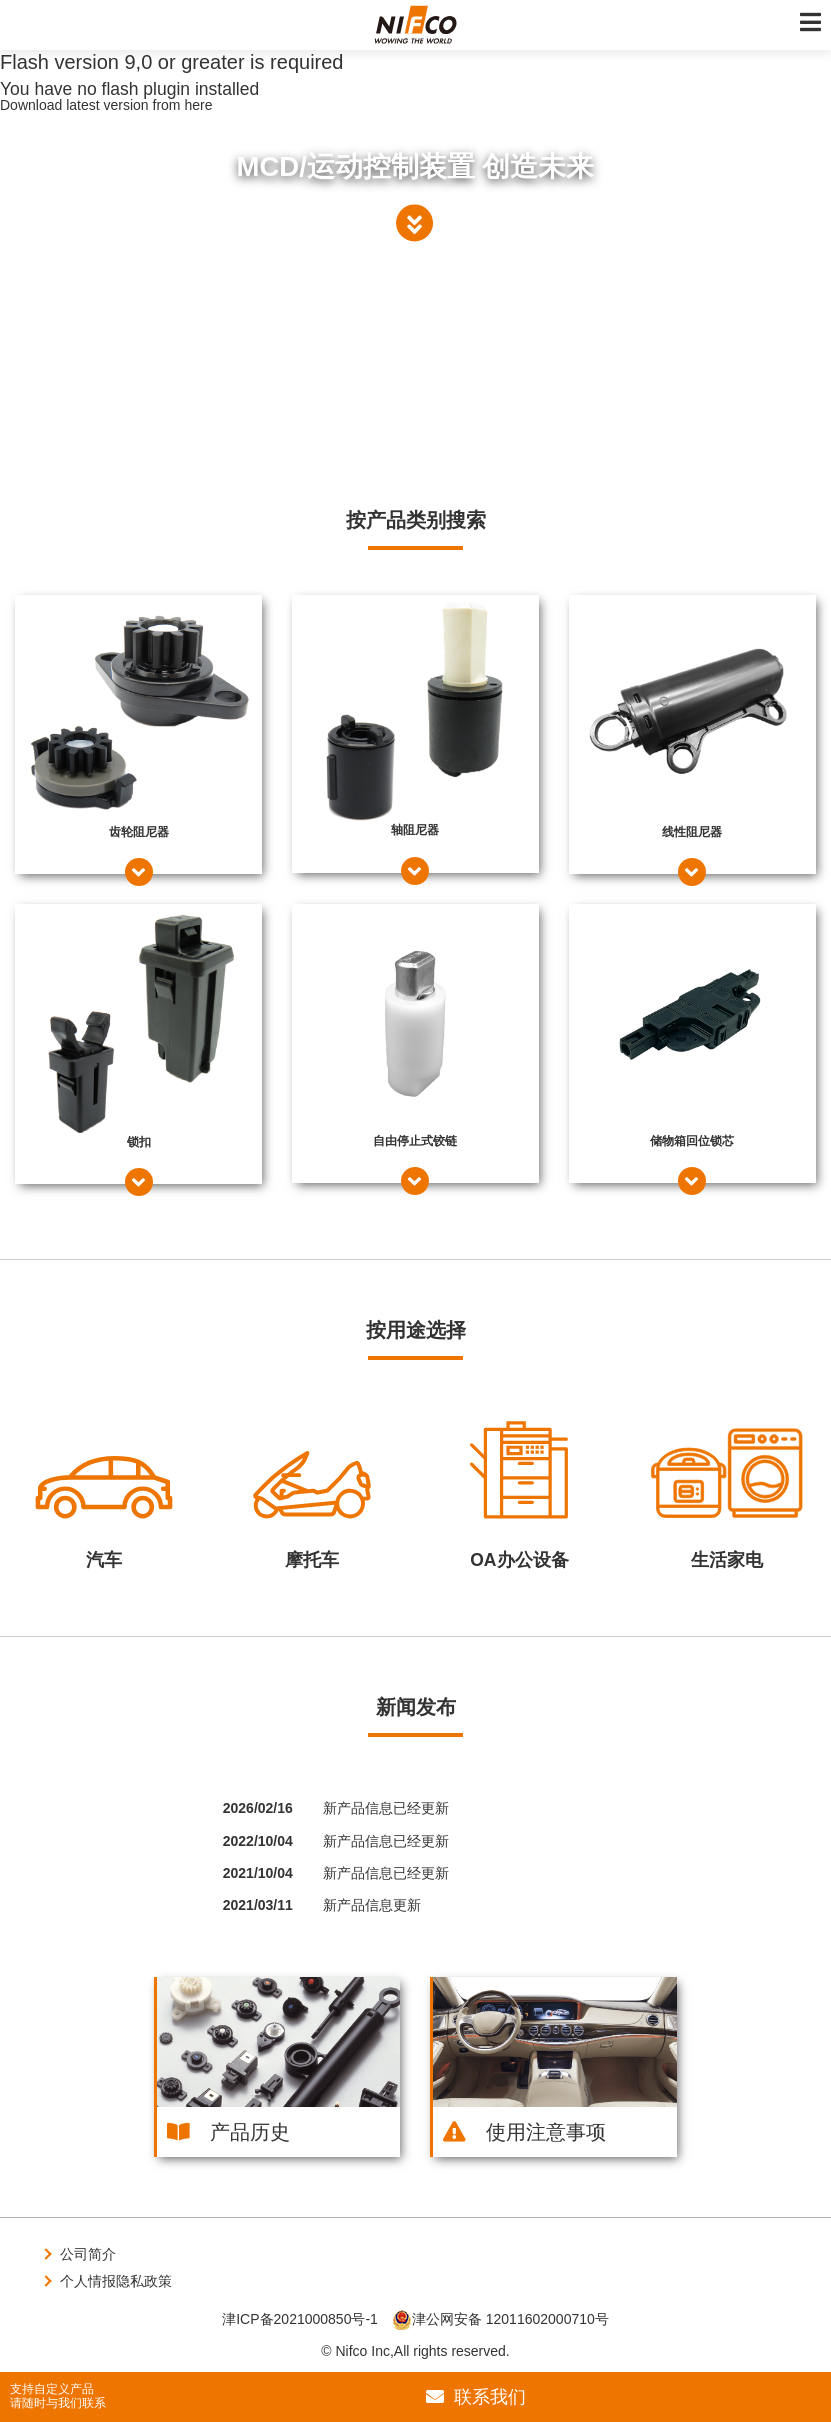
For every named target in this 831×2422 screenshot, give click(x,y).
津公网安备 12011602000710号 (500, 2319)
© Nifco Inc (355, 2351)
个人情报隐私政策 (116, 2281)
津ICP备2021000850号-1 (300, 2319)
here (198, 105)
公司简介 (88, 2254)
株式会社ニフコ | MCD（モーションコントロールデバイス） (416, 25)
